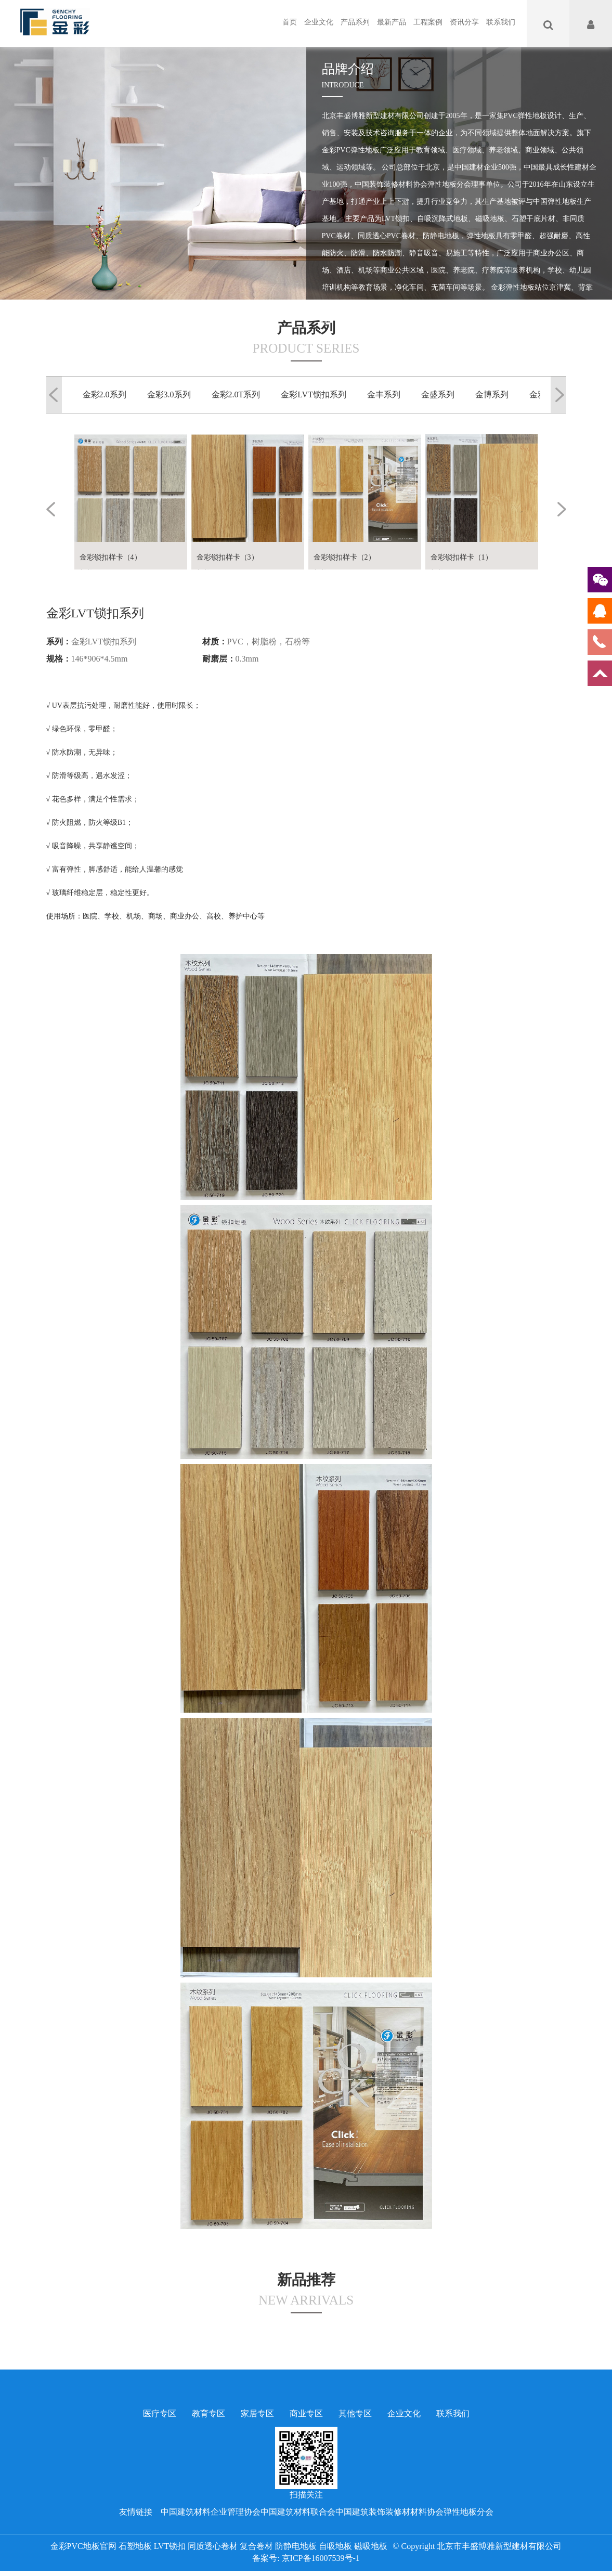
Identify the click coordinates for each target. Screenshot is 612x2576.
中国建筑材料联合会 (298, 2511)
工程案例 (427, 22)
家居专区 (257, 2413)
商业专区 (306, 2413)
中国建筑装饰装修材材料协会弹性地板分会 (414, 2511)
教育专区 (208, 2413)
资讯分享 (464, 22)
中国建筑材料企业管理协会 (211, 2511)
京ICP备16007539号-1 (321, 2558)
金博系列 (492, 394)
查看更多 (356, 363)
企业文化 (318, 22)
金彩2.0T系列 (236, 394)
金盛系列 (437, 394)
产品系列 (355, 22)
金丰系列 (383, 394)
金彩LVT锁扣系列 (313, 394)
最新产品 (391, 22)
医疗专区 (159, 2413)
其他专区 (355, 2413)
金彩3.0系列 (169, 394)
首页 (289, 22)
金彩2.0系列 (104, 394)
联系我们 (500, 22)
